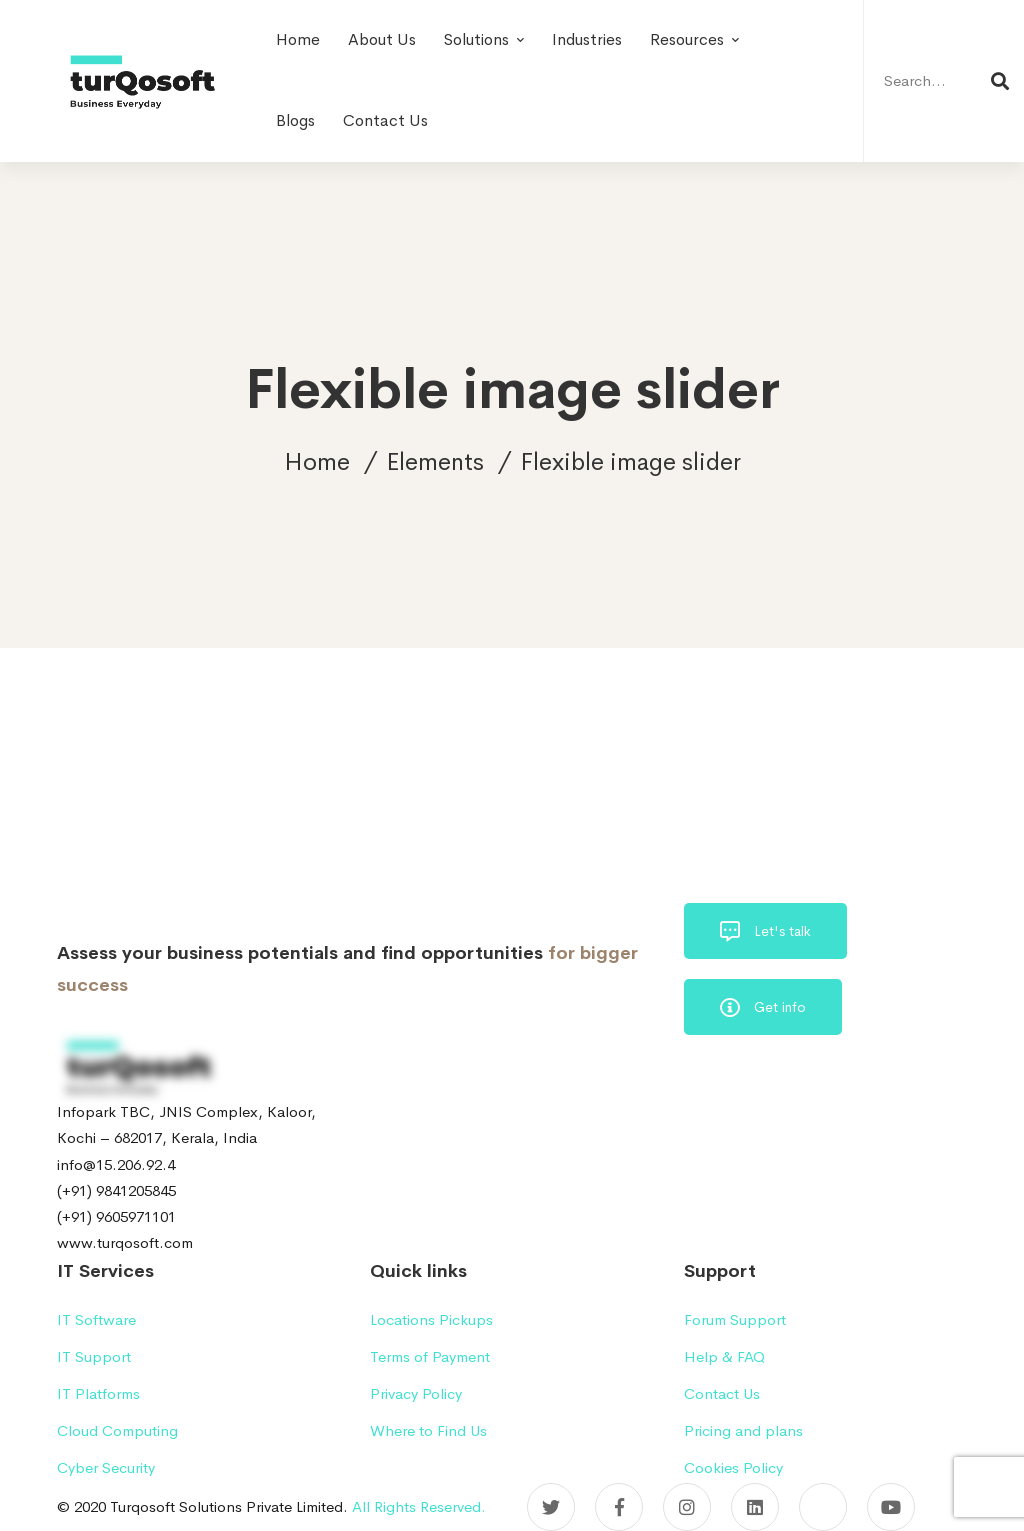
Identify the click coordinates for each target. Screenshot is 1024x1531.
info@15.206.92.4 (116, 1164)
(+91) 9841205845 (116, 1190)
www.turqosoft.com (125, 1242)
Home (317, 462)
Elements (435, 462)
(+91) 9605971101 (116, 1216)
